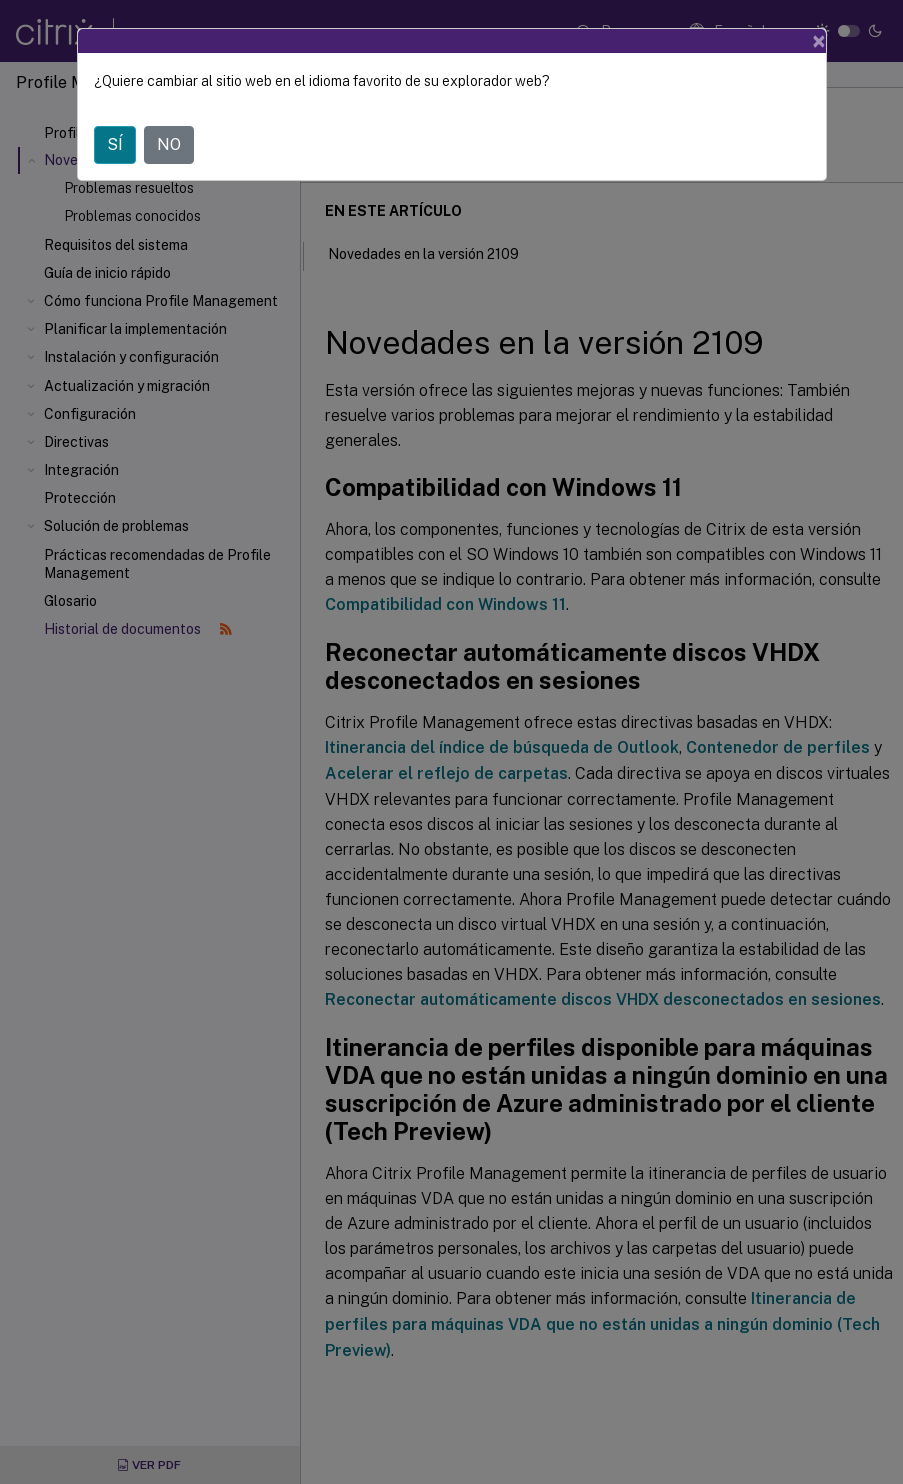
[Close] (819, 41)
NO (169, 144)
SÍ (115, 144)
